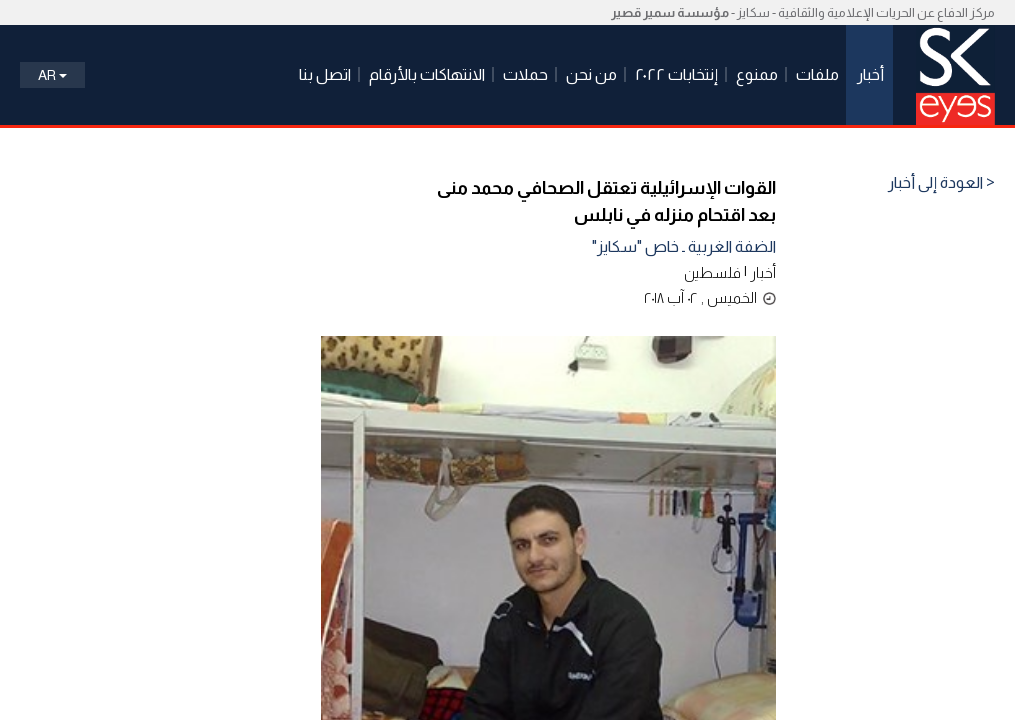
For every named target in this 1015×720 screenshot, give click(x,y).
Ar (52, 75)
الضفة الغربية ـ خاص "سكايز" (684, 246)
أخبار (763, 272)
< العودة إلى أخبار (941, 183)
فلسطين (712, 272)
